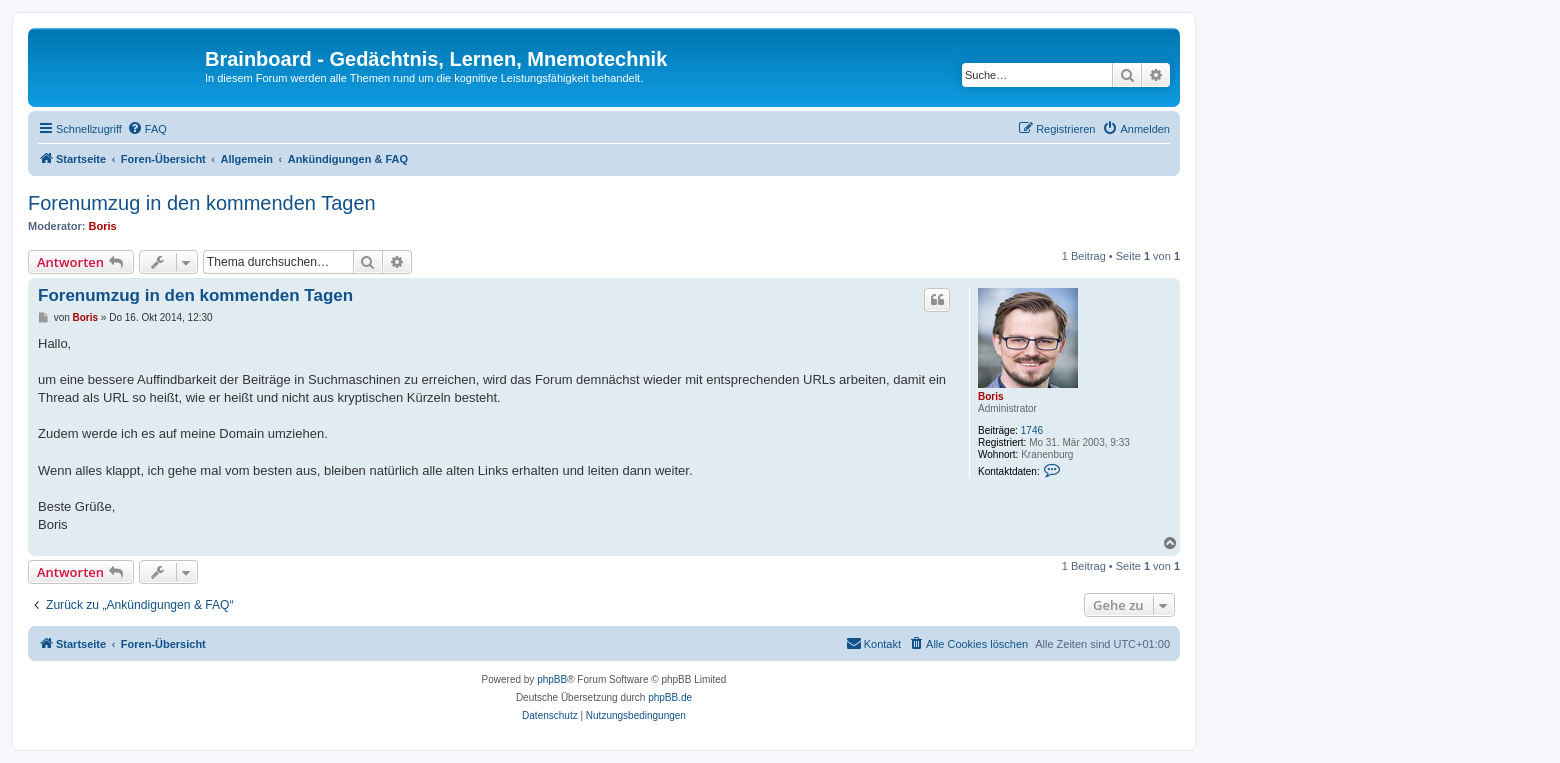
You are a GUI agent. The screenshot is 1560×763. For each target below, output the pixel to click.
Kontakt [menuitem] (873, 643)
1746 (1032, 430)
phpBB (552, 679)
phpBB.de (670, 697)
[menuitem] (147, 129)
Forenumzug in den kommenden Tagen (202, 203)
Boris (103, 226)
